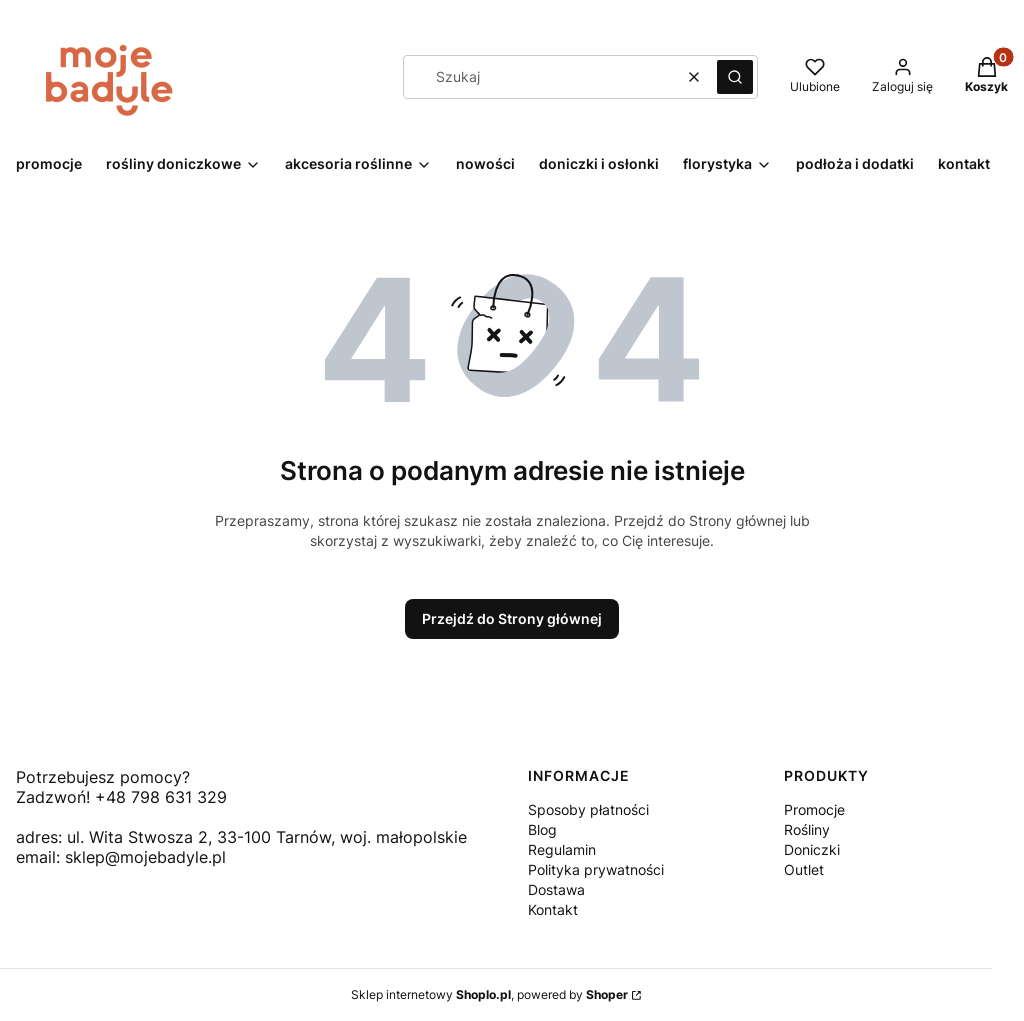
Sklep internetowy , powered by (489, 994)
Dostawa (556, 889)
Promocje (814, 809)
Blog (542, 829)
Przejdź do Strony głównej (512, 618)
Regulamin (562, 849)
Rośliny (807, 829)
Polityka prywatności (596, 869)
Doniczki (812, 849)
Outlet (804, 869)
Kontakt (553, 909)
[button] (735, 77)
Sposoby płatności (588, 809)
